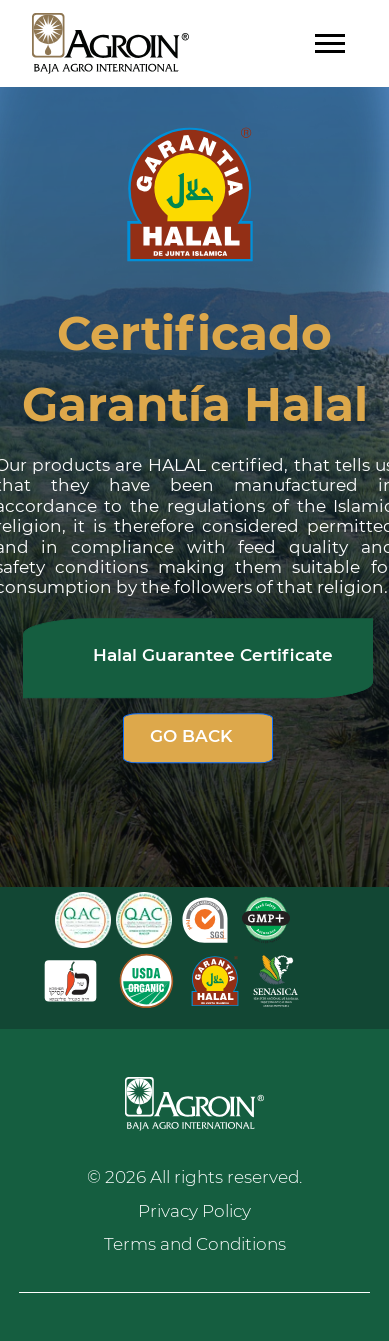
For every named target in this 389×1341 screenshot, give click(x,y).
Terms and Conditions (195, 1244)
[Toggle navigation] (330, 43)
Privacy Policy (194, 1211)
